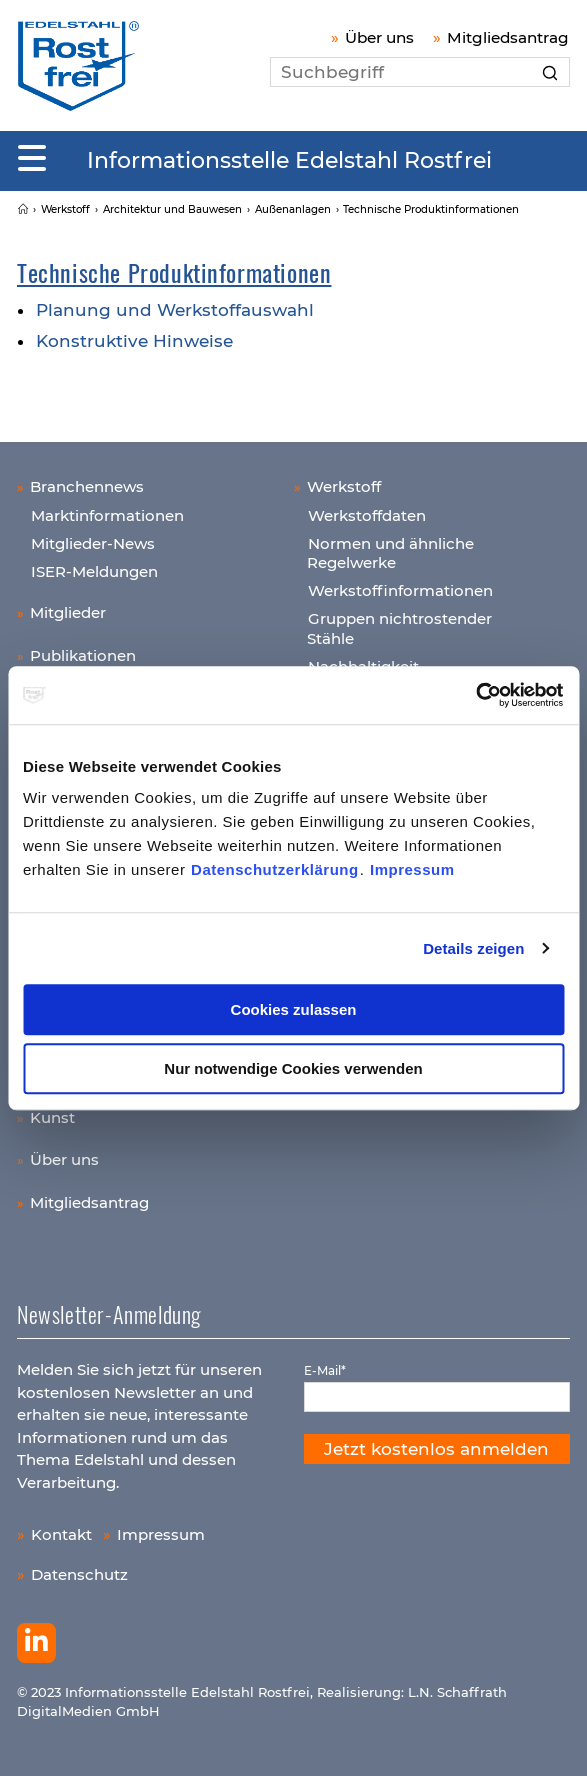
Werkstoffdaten (367, 515)
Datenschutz (79, 1574)
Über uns (379, 37)
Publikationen (83, 655)
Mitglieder (68, 612)
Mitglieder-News (93, 543)
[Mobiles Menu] (32, 159)
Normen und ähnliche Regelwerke (390, 553)
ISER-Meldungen (94, 571)
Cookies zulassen (294, 1009)
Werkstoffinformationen (400, 590)
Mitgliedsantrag (508, 37)
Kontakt (61, 1534)
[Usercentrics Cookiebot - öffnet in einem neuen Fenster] (476, 695)
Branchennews (87, 486)
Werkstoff (344, 486)
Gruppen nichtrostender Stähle (399, 628)
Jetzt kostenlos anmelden (436, 1449)
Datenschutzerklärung (275, 869)
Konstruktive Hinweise (134, 341)
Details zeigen (473, 948)
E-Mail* (325, 1370)
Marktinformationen (107, 515)
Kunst (52, 1117)
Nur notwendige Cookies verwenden (293, 1068)
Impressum (412, 869)
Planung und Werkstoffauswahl (175, 310)
